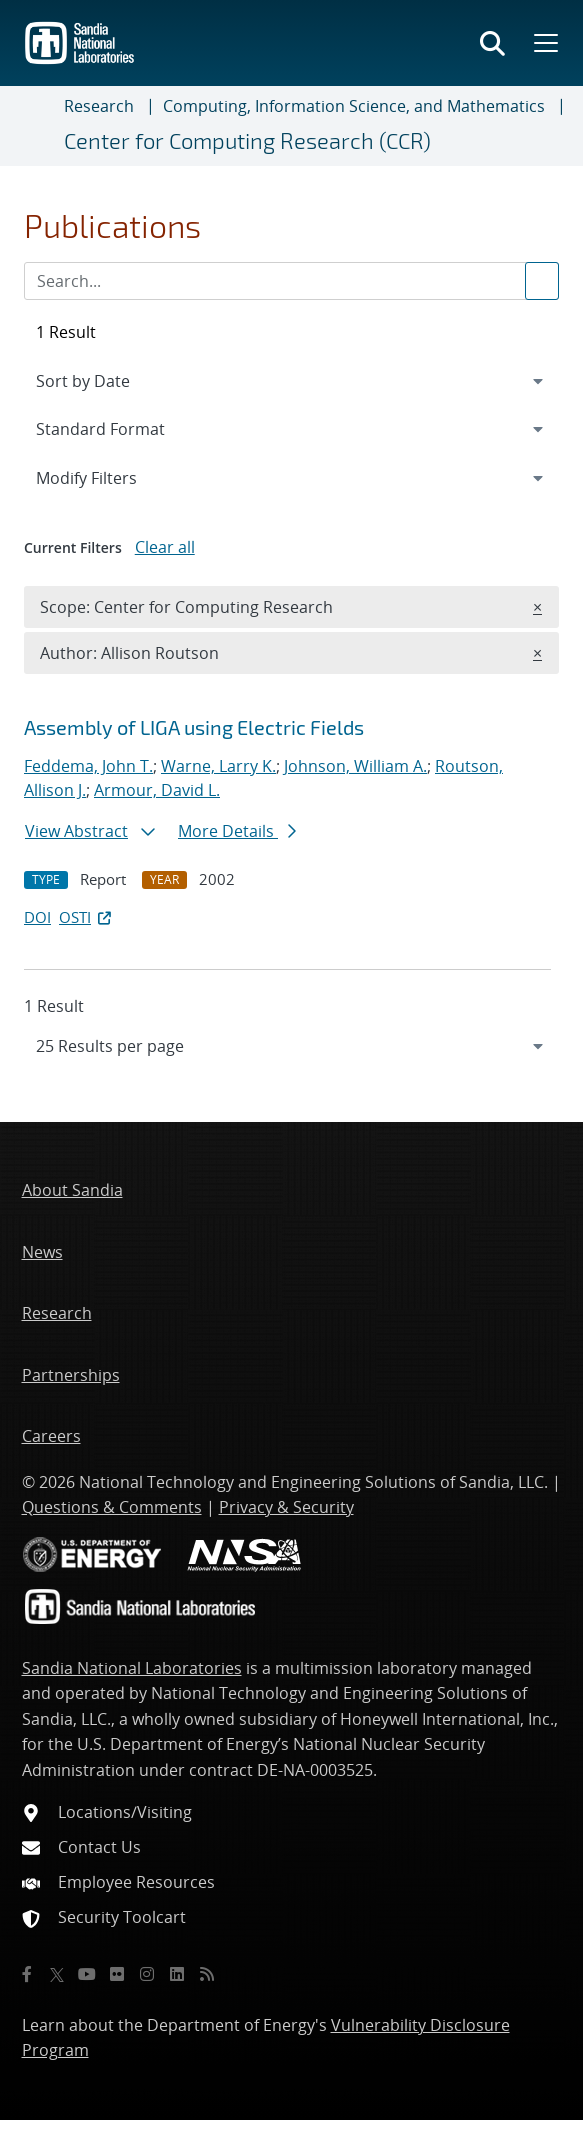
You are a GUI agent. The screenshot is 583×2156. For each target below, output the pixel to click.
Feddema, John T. (88, 766)
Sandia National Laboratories (132, 1668)
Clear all (165, 547)
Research (99, 106)
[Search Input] (291, 281)
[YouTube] (87, 1974)
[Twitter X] (57, 1974)
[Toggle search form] (492, 43)
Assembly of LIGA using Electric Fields (194, 727)
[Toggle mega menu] (544, 43)
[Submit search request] (542, 281)
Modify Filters (113, 477)
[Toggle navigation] (40, 126)
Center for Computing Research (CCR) (247, 140)
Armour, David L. (157, 790)
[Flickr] (117, 1974)
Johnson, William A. (355, 766)
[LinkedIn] (177, 1974)
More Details (237, 831)
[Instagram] (147, 1974)
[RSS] (207, 1974)
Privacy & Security (286, 1507)
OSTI (87, 917)
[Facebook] (27, 1974)
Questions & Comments (112, 1507)
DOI (37, 917)
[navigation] (291, 1046)
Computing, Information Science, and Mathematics (354, 106)
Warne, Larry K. (218, 766)
